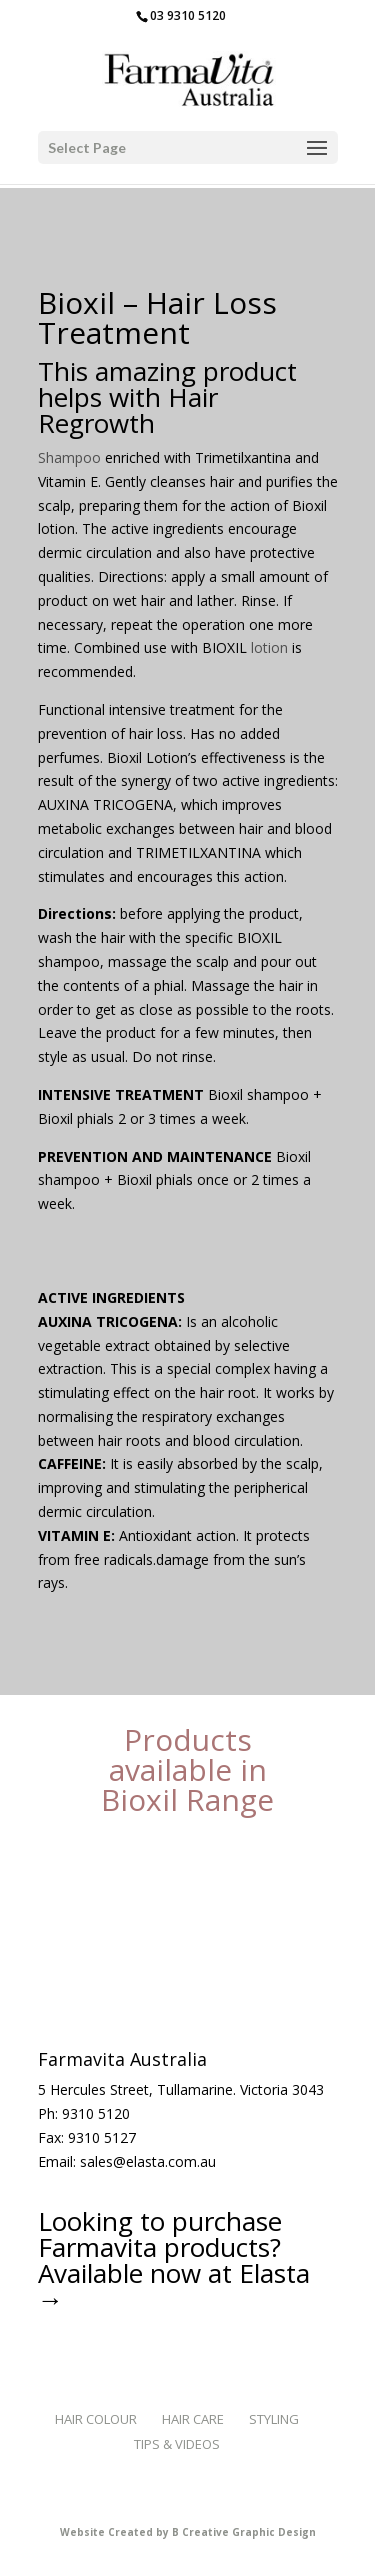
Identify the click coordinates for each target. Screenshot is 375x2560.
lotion (267, 647)
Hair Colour (96, 2419)
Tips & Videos (177, 2444)
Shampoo (69, 457)
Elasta (274, 2273)
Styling (274, 2419)
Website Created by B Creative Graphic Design (188, 2532)
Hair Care (193, 2419)
